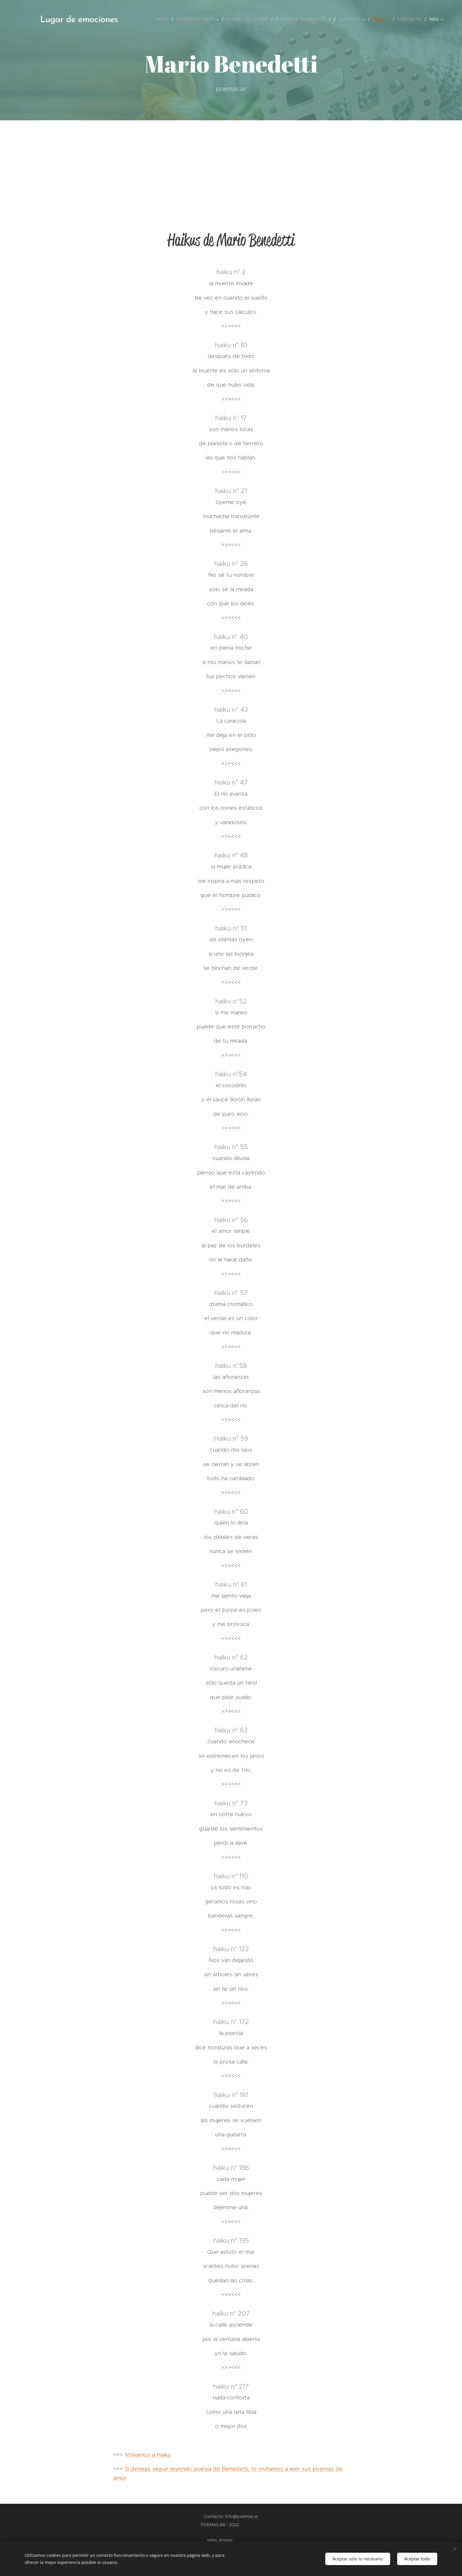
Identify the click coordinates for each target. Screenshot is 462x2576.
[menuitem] (164, 19)
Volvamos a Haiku (148, 2454)
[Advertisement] (231, 164)
